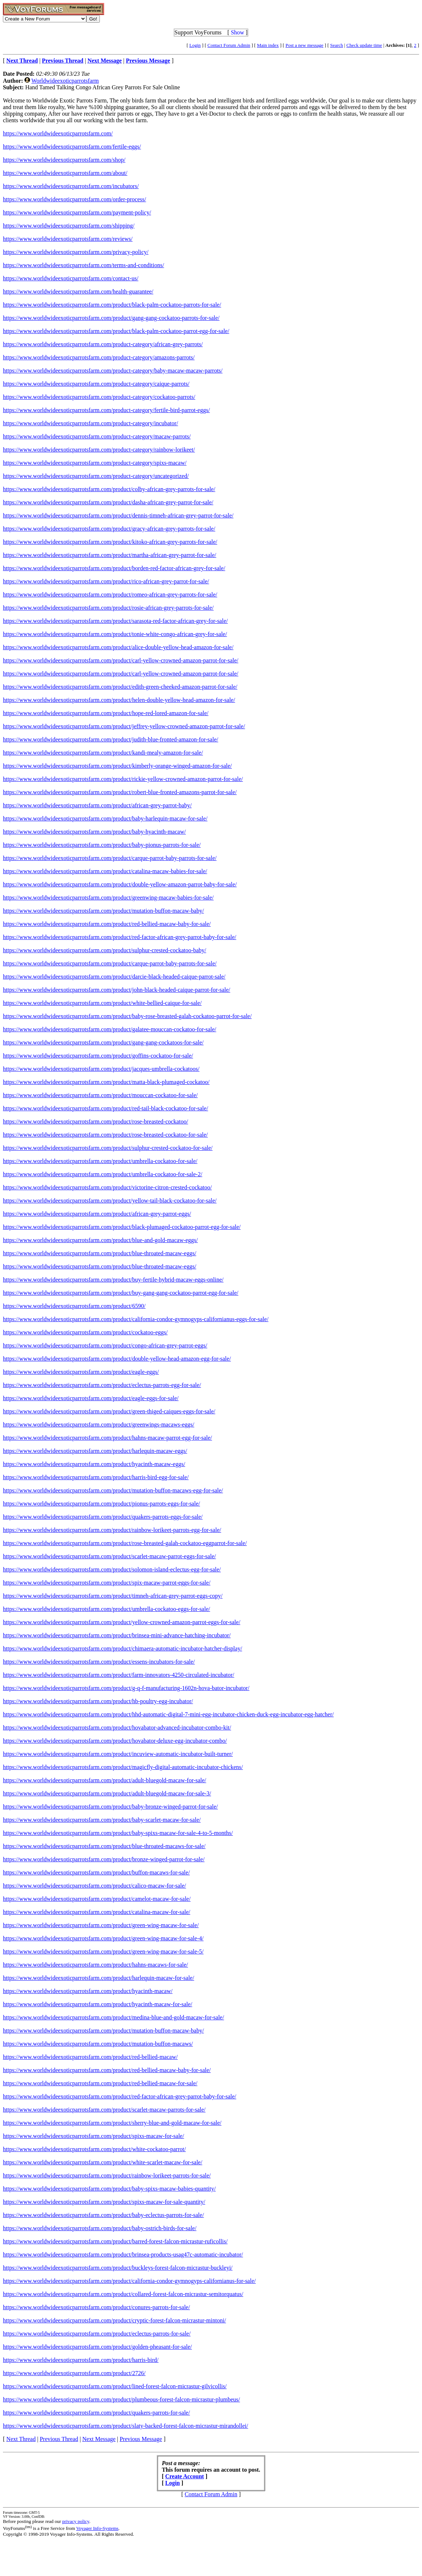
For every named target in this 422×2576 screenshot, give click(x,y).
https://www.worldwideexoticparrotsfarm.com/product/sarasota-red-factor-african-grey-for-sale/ (115, 621)
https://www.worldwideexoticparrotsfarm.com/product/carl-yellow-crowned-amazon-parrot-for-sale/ (120, 660)
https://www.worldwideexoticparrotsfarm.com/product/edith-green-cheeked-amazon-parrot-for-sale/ (120, 687)
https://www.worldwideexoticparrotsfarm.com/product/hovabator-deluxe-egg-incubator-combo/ (115, 1741)
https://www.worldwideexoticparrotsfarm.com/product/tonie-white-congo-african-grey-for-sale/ (115, 634)
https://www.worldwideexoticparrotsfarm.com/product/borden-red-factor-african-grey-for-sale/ (114, 568)
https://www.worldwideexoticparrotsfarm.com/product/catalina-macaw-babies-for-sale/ (105, 871)
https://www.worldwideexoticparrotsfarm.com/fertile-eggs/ (72, 146)
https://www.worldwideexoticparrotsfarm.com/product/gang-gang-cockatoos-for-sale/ (103, 1042)
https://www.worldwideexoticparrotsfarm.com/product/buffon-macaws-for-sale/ (96, 1872)
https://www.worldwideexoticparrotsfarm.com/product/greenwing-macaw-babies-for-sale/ (108, 897)
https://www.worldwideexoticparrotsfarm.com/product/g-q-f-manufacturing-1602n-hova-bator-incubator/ (126, 1688)
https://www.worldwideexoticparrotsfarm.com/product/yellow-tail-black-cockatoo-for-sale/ (109, 1200)
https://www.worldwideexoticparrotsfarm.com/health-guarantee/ (78, 291)
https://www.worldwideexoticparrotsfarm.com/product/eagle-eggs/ (81, 1372)
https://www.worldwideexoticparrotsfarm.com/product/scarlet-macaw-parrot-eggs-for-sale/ (109, 1556)
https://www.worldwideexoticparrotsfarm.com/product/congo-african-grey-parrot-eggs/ (105, 1345)
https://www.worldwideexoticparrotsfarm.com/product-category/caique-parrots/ (96, 384)
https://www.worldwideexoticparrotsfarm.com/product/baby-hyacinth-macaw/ (94, 832)
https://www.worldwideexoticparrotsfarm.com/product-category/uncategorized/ (96, 476)
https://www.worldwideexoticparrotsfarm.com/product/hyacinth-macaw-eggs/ (94, 1464)
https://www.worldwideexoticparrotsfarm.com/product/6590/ (74, 1306)
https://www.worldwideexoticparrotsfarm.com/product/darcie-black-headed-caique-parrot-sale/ (114, 976)
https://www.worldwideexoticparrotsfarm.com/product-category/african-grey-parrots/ (103, 344)
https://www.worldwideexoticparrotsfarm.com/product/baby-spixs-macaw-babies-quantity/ (109, 2189)
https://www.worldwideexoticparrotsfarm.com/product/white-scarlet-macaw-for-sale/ (102, 2162)
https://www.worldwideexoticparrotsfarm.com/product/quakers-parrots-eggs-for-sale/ (103, 1517)
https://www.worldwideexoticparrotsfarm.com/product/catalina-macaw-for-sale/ (96, 1912)
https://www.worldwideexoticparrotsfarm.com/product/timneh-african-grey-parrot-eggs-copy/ (113, 1596)
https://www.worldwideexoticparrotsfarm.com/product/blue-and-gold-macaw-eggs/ (100, 1240)
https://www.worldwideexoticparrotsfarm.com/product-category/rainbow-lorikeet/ (99, 449)
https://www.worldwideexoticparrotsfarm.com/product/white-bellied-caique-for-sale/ (102, 1003)
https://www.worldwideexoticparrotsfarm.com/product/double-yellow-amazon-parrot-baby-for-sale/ (120, 884)
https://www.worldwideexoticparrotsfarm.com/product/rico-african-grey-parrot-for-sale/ (106, 581)
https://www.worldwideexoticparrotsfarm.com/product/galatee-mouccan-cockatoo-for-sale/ (109, 1029)
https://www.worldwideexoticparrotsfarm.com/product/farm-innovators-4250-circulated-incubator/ (118, 1675)
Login (195, 45)
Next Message (99, 2439)
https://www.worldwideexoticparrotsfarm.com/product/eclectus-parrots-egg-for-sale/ (102, 1385)
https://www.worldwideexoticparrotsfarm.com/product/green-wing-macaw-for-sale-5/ (103, 1951)
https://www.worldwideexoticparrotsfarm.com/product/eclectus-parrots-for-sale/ (97, 2333)
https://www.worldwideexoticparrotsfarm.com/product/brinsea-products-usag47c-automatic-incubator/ (123, 2254)
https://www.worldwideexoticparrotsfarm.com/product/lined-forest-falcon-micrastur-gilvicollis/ (115, 2386)
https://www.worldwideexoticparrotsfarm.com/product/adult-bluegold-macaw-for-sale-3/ (107, 1793)
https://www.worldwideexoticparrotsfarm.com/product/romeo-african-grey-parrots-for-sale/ (110, 594)
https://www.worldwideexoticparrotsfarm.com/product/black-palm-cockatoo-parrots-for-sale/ (112, 305)
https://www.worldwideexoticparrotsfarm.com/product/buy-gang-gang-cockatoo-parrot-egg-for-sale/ (120, 1293)
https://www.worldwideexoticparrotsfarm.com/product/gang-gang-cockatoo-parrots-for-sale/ (111, 318)
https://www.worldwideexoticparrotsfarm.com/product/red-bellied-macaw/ (90, 2057)
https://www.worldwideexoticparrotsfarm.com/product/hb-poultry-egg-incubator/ (98, 1701)
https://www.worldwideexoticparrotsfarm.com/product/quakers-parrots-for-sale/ (96, 2412)
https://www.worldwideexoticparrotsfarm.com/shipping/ (69, 226)
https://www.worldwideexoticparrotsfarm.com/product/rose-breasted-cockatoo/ (95, 1121)
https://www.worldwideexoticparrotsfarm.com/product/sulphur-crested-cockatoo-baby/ (104, 950)
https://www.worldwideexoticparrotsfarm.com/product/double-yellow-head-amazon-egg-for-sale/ (117, 1359)
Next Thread (20, 2439)
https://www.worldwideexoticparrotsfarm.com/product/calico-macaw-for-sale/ (94, 1886)
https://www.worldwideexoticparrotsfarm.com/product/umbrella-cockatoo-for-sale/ (100, 1161)
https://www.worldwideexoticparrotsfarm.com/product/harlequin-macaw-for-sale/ (98, 1978)
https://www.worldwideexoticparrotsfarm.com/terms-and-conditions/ (83, 265)
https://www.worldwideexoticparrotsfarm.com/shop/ (64, 160)
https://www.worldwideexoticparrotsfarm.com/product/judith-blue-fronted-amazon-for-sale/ (110, 739)
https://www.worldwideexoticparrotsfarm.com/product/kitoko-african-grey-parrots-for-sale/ (110, 542)
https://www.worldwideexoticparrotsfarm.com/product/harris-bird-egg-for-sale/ (96, 1477)
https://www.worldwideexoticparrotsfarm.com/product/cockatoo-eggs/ (85, 1332)
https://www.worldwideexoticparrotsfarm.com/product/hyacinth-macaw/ (88, 1991)
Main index (268, 45)
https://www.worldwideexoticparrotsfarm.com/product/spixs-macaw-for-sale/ (93, 2136)
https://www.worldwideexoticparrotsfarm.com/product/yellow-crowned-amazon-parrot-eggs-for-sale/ (121, 1622)
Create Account (184, 2476)
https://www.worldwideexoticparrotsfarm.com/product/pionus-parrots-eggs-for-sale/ (101, 1503)
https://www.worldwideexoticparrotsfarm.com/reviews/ (67, 239)
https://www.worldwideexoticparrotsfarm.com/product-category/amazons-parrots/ (99, 357)
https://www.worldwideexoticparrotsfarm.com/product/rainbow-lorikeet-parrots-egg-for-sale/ (112, 1530)
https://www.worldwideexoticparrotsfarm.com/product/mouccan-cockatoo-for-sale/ (100, 1095)
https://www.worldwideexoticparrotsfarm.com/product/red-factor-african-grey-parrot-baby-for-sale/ (119, 937)
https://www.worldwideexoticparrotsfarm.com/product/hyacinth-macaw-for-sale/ (97, 2004)
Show (237, 32)
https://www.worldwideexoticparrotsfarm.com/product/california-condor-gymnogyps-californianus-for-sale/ (129, 2281)
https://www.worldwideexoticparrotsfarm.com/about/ (65, 173)
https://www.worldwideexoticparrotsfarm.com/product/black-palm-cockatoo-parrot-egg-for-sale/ (116, 331)
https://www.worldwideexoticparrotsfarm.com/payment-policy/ (77, 212)
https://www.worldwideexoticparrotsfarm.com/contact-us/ (70, 278)
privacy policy (75, 2521)
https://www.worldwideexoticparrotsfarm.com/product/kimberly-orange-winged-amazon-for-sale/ (117, 766)
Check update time (364, 45)
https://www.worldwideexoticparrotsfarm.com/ (58, 133)
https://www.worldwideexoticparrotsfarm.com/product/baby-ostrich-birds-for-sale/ (99, 2228)
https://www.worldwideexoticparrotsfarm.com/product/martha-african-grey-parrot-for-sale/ (109, 555)
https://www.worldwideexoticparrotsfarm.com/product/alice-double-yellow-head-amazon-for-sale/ (118, 647)
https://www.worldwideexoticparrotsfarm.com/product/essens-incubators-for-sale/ (99, 1662)
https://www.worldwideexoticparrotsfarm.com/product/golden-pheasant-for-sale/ (97, 2347)
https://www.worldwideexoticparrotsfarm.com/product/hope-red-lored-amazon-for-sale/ (105, 713)
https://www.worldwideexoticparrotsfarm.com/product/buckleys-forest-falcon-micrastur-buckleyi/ (118, 2268)
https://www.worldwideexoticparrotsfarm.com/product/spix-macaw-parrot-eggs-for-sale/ (106, 1582)
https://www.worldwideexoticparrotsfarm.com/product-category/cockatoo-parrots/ (99, 397)
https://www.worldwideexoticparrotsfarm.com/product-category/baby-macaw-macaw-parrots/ (113, 370)
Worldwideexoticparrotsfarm (65, 81)
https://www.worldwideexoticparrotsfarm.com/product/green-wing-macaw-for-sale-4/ (103, 1938)
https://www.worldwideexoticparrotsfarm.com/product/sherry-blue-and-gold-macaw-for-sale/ (112, 2123)
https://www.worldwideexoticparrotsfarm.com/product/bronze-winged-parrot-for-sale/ (103, 1859)
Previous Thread (59, 2439)
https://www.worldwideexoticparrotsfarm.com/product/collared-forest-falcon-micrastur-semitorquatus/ (123, 2294)
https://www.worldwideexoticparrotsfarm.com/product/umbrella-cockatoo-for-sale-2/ (102, 1174)
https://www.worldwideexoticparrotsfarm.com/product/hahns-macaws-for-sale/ (95, 1965)
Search (336, 45)
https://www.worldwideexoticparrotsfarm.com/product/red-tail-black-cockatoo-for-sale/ (105, 1108)
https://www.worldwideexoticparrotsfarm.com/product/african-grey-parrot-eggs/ (97, 1214)
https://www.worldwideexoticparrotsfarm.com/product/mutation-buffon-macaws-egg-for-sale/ (113, 1490)
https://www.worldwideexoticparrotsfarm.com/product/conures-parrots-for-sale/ (96, 2307)
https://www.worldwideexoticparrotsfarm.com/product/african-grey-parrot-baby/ (97, 805)
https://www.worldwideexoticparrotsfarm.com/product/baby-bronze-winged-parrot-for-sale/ (110, 1806)
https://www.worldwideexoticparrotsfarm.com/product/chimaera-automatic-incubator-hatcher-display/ (122, 1648)
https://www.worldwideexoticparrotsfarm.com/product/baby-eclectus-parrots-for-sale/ (103, 2215)
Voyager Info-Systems (97, 2528)
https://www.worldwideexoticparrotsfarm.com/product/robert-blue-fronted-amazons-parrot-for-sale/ (120, 792)
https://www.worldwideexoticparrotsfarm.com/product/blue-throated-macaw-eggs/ (99, 1253)
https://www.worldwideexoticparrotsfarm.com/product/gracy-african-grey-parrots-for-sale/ (109, 529)
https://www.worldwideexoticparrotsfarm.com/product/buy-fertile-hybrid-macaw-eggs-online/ (113, 1279)
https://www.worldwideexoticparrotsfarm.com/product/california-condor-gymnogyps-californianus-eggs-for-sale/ (135, 1319)
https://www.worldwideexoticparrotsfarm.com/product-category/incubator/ (90, 423)
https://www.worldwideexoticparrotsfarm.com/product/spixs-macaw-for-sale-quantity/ (104, 2202)
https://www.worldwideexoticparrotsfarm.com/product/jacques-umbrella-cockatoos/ (101, 1069)
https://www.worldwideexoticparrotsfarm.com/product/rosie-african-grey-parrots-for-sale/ (108, 608)
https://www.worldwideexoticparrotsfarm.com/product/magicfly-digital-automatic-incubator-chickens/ (123, 1767)
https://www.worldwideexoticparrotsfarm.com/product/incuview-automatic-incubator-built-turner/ (118, 1754)
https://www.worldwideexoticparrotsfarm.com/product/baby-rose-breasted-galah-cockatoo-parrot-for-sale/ (127, 1016)
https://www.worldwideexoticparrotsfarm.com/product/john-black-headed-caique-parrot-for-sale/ (116, 990)
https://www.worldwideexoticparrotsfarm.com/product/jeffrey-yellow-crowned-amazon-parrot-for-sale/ (124, 726)
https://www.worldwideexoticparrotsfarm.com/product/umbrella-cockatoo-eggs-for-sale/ (106, 1609)
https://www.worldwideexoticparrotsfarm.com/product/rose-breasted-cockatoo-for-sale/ (105, 1135)
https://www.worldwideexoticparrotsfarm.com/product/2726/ (74, 2373)
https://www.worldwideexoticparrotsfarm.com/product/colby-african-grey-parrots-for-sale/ (109, 489)
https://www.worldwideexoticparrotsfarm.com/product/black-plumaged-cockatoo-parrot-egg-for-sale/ (122, 1227)
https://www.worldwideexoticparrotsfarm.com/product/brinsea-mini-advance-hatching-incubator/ (117, 1635)
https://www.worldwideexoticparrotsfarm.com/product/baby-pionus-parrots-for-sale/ (102, 845)
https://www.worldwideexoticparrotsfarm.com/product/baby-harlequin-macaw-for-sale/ (105, 818)
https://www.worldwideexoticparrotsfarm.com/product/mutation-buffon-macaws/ (98, 2044)
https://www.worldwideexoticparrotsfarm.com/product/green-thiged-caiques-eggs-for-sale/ (109, 1411)
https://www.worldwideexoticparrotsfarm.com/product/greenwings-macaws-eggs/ (98, 1424)
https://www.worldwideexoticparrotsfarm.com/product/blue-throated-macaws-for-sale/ (104, 1846)
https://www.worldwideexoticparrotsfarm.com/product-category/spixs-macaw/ (94, 463)
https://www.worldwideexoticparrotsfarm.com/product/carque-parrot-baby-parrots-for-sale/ (109, 858)
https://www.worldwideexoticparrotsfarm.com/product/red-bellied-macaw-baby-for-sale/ (107, 924)
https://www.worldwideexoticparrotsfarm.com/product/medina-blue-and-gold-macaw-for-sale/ (113, 2017)
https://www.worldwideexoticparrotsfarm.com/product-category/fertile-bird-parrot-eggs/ (106, 410)
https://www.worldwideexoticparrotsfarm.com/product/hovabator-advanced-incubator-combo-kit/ (117, 1727)
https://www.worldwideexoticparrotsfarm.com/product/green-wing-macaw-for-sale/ (101, 1925)
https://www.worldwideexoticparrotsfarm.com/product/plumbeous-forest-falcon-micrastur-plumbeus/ (121, 2399)
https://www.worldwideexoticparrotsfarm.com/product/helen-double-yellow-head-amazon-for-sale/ (119, 700)
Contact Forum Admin (228, 45)
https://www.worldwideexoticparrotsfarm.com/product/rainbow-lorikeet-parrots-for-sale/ (107, 2175)
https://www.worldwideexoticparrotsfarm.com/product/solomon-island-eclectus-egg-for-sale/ (112, 1569)
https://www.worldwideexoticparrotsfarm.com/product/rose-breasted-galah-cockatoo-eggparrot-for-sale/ (125, 1543)
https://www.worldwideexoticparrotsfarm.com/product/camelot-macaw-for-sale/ (97, 1899)
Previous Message (141, 2439)
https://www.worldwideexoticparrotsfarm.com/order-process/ (74, 199)
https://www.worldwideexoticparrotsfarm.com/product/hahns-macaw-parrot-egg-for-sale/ (107, 1438)
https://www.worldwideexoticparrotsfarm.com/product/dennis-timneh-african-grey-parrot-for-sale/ (118, 515)
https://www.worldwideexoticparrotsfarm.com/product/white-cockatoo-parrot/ (94, 2149)
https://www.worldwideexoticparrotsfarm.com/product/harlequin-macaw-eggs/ (95, 1451)
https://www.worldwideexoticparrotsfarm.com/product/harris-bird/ (81, 2360)
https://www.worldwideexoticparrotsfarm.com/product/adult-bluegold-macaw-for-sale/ (104, 1780)
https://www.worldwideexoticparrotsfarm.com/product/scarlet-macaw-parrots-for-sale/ (104, 2109)
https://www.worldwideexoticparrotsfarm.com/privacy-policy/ (75, 252)
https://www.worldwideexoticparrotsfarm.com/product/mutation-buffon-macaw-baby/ (103, 911)
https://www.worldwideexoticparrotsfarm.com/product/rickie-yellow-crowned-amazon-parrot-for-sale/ (123, 779)
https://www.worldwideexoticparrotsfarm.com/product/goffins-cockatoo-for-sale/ (98, 1056)
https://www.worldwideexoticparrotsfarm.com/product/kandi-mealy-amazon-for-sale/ (103, 752)
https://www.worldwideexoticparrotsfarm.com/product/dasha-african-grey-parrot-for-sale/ (108, 502)
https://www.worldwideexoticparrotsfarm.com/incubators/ (71, 186)
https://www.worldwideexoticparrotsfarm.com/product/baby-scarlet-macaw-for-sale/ (102, 1820)
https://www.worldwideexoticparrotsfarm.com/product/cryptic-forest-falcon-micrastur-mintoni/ (114, 2320)
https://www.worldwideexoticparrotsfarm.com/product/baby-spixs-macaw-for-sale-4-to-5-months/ (118, 1833)
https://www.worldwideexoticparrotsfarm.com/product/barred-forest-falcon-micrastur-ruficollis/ (115, 2241)
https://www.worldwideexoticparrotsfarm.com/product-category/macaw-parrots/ (97, 436)
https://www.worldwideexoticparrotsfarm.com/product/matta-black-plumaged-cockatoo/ (106, 1082)
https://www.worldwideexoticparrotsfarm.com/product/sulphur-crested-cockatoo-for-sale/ (107, 1148)
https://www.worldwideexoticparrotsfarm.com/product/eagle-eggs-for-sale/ (90, 1398)
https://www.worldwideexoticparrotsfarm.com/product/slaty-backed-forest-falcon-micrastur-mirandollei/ (125, 2426)
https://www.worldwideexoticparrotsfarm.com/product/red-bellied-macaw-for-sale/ (100, 2083)
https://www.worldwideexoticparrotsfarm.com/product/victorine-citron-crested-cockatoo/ (107, 1187)
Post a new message (305, 45)
